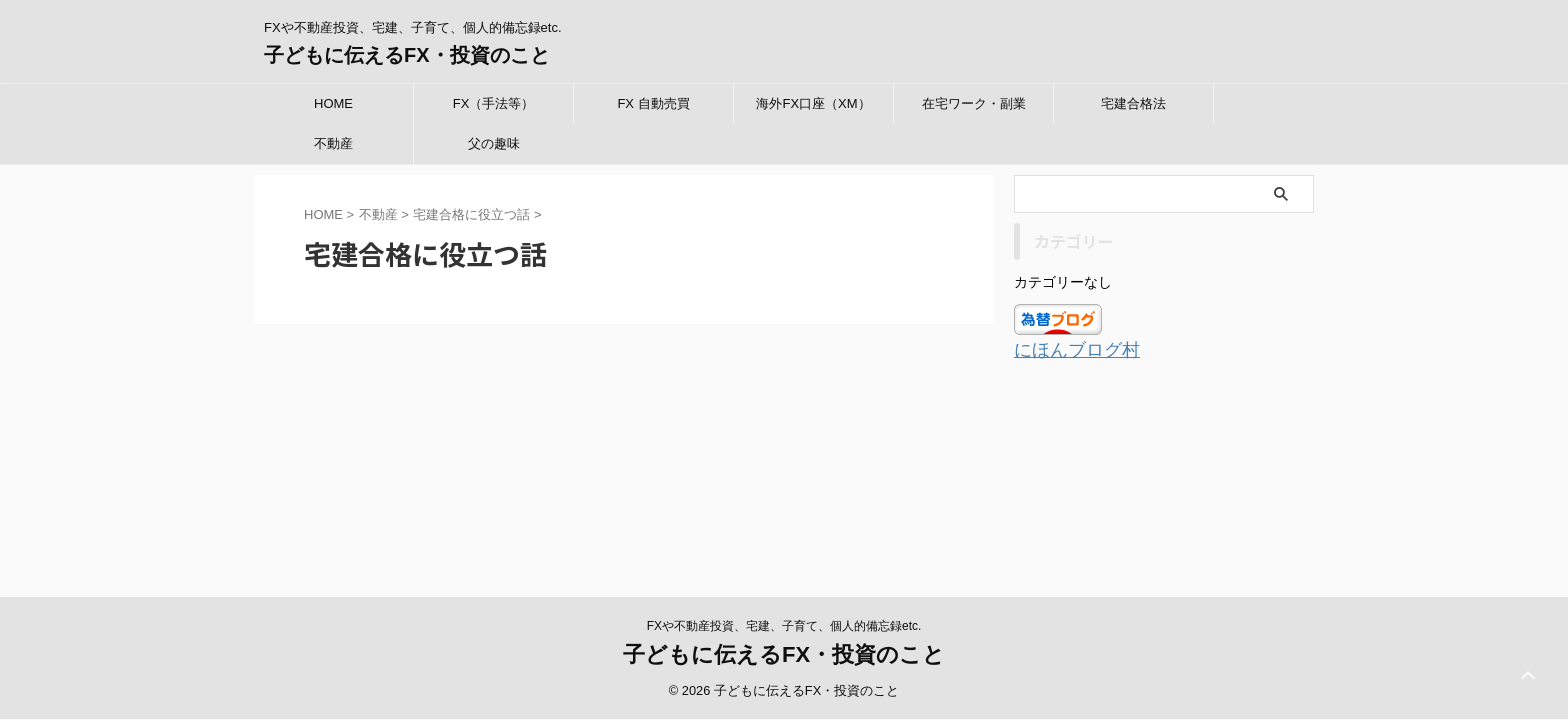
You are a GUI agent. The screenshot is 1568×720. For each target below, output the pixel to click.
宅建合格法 (1133, 103)
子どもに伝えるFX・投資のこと (407, 55)
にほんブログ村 (1066, 348)
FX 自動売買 (653, 103)
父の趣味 (494, 143)
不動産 (333, 143)
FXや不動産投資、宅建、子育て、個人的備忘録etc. (784, 461)
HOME (333, 103)
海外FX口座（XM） (813, 103)
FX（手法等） (494, 103)
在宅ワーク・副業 (974, 103)
